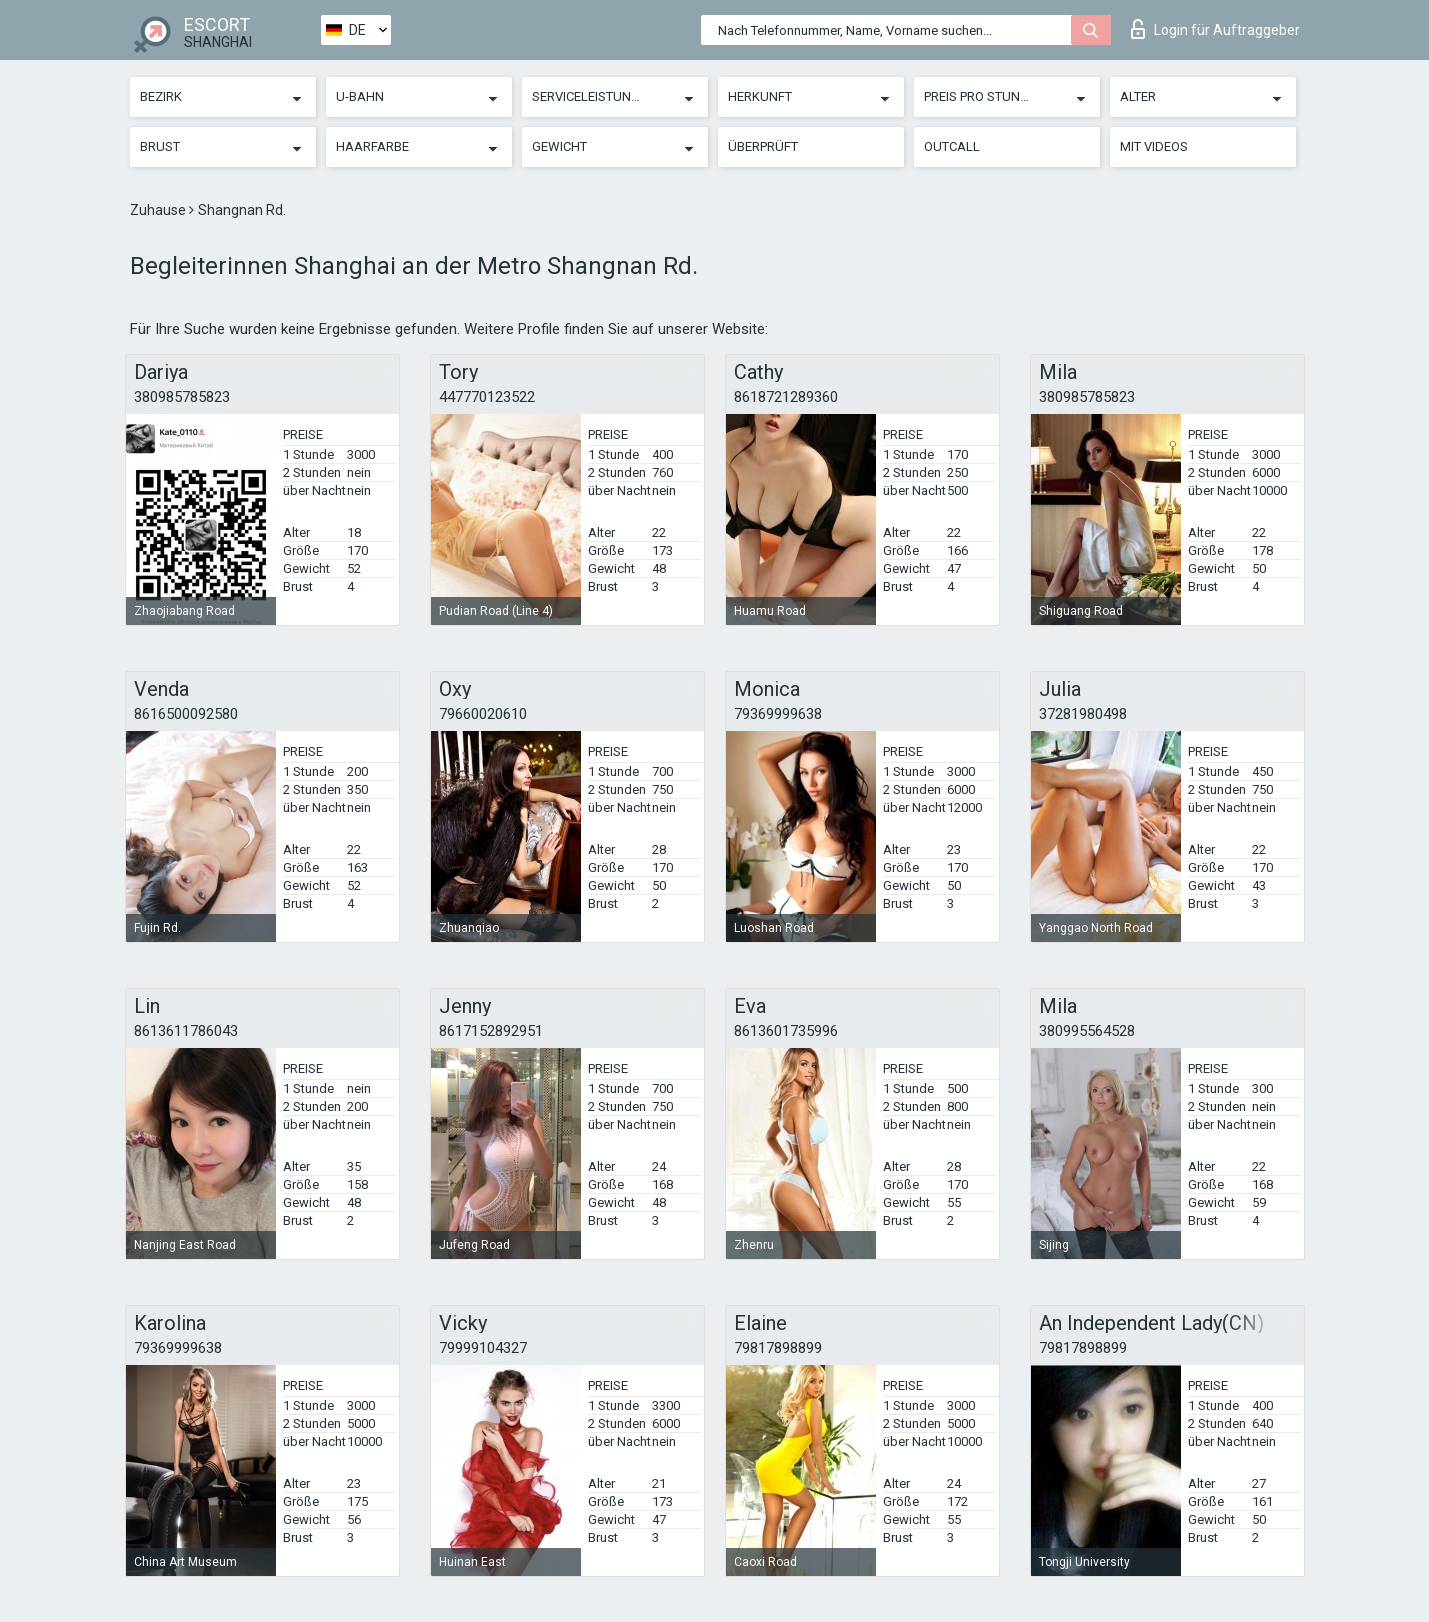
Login (1215, 29)
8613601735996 (786, 1031)
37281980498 (1083, 714)
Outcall (952, 146)
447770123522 (487, 397)
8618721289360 (786, 397)
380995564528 (1087, 1031)
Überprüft (763, 146)
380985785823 (182, 397)
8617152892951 (491, 1031)
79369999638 (778, 714)
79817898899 (778, 1348)
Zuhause (159, 210)
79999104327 (483, 1348)
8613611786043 (186, 1031)
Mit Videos (1154, 146)
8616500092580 (186, 714)
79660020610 (483, 714)
